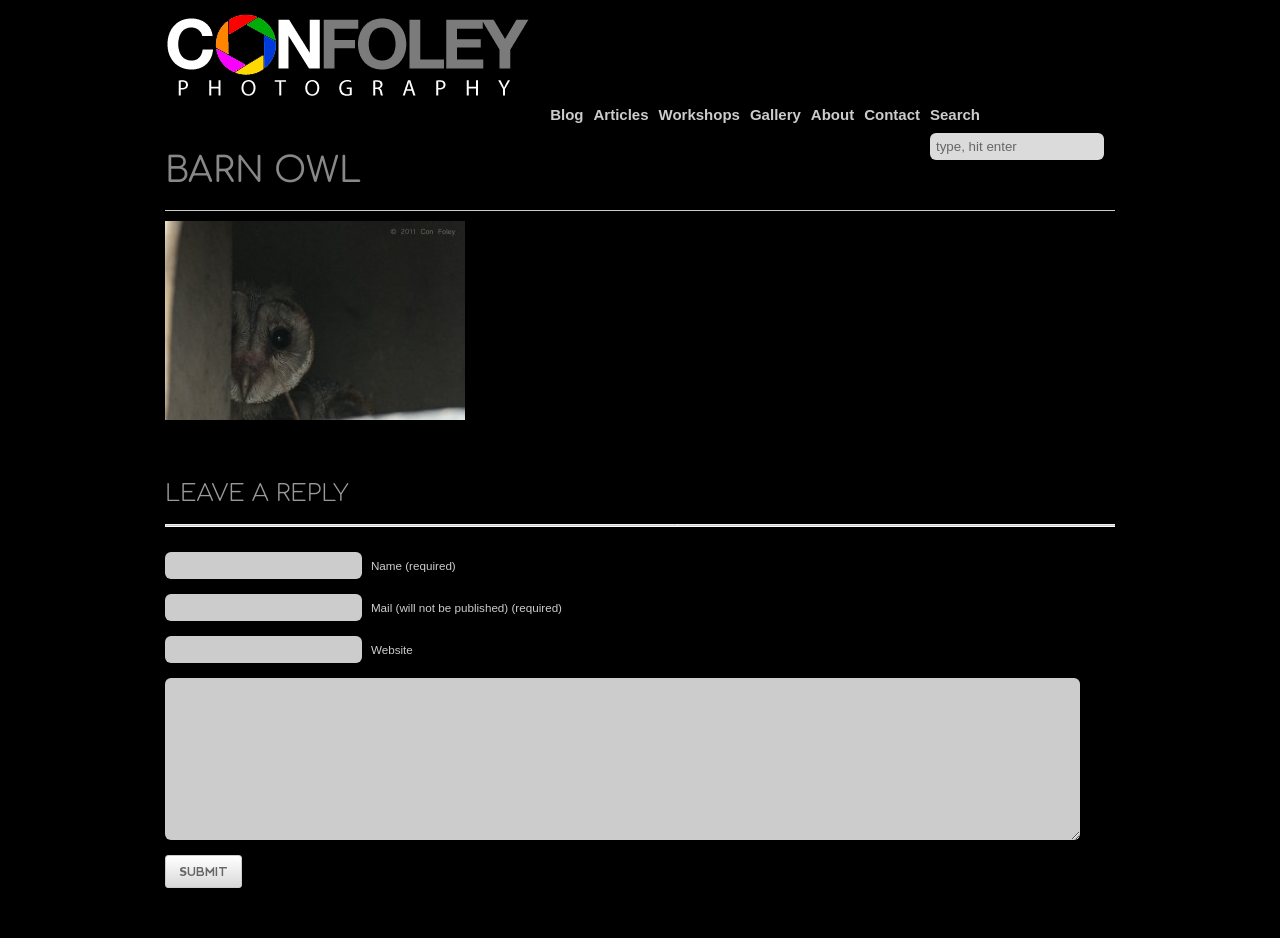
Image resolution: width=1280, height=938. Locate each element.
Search (955, 114)
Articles (621, 114)
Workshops (699, 114)
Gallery (775, 114)
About (832, 114)
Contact (892, 114)
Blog (566, 114)
